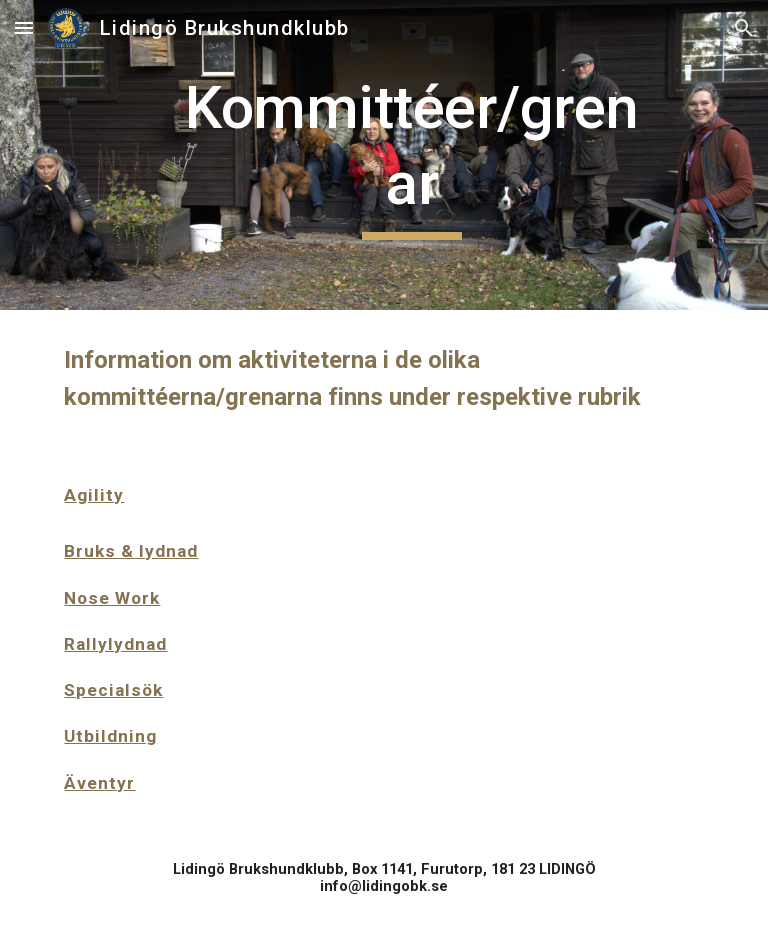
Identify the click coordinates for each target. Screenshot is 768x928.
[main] (411, 154)
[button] (24, 27)
